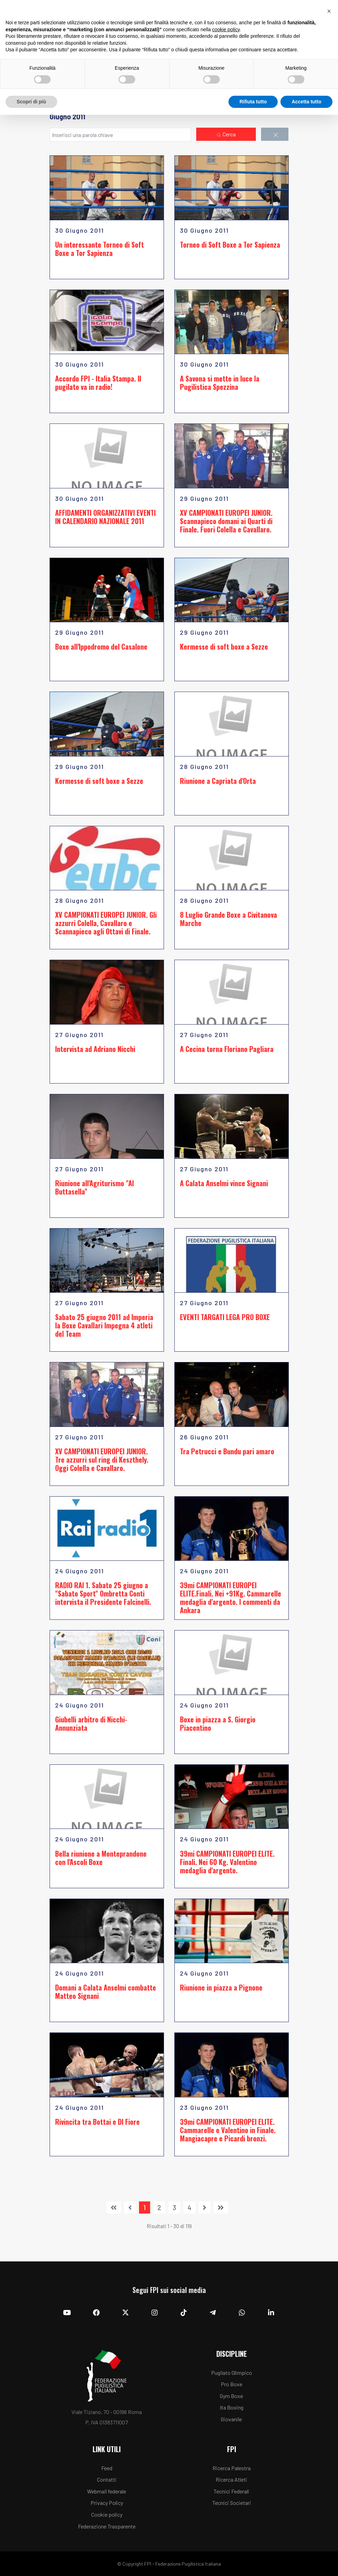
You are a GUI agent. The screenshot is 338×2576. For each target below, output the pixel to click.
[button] (329, 11)
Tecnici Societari (231, 2502)
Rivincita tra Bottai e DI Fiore (97, 2121)
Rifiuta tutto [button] (253, 101)
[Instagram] (154, 2313)
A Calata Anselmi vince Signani (224, 1183)
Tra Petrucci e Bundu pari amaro (227, 1451)
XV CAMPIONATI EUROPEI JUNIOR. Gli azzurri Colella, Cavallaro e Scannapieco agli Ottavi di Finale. (106, 922)
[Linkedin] (271, 2313)
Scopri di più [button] (31, 101)
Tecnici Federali (231, 2491)
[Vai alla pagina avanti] (204, 2207)
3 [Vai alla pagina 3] (174, 2207)
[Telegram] (212, 2313)
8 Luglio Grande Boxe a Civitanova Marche (228, 918)
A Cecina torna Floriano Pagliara (227, 1049)
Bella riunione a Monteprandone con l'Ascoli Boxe (101, 1857)
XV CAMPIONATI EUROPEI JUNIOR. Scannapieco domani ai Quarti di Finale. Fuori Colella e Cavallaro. (226, 520)
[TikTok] (183, 2313)
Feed (106, 2468)
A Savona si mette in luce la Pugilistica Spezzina (219, 382)
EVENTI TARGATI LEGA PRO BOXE (225, 1317)
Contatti (106, 2479)
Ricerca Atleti (231, 2479)
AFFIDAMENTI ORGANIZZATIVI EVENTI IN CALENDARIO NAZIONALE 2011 (105, 516)
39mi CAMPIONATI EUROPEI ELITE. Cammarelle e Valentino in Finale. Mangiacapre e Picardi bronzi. (228, 2129)
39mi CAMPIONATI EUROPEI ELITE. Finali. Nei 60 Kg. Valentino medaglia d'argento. (227, 1861)
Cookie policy (106, 2514)
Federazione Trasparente (107, 2526)
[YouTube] (67, 2313)
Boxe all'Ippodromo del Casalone (101, 646)
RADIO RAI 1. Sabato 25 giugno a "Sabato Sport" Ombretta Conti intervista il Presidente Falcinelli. (103, 1593)
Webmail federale (106, 2491)
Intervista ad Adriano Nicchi (95, 1049)
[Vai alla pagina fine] (221, 2207)
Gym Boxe (231, 2396)
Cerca (226, 134)
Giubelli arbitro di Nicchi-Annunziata (91, 1723)
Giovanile (231, 2419)
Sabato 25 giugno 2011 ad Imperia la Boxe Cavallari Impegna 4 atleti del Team (104, 1325)
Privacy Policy (106, 2502)
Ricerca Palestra (232, 2468)
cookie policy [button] (226, 29)
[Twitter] (125, 2313)
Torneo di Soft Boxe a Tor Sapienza (230, 244)
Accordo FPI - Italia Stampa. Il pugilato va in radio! (98, 382)
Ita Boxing (231, 2407)
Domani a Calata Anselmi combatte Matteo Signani (105, 1991)
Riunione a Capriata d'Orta (218, 781)
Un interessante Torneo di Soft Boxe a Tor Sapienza (99, 248)
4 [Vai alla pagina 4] (189, 2207)
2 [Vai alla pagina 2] (159, 2207)
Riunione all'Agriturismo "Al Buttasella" (94, 1187)
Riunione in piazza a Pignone (221, 1987)
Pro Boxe (231, 2384)
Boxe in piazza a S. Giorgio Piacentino (217, 1723)
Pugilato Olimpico (231, 2372)
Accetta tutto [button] (306, 101)
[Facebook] (96, 2313)
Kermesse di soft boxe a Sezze (224, 646)
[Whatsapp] (242, 2313)
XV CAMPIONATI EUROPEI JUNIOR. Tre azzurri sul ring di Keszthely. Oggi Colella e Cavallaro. (101, 1459)
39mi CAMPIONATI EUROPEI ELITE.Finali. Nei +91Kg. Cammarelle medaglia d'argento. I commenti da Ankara (230, 1597)
